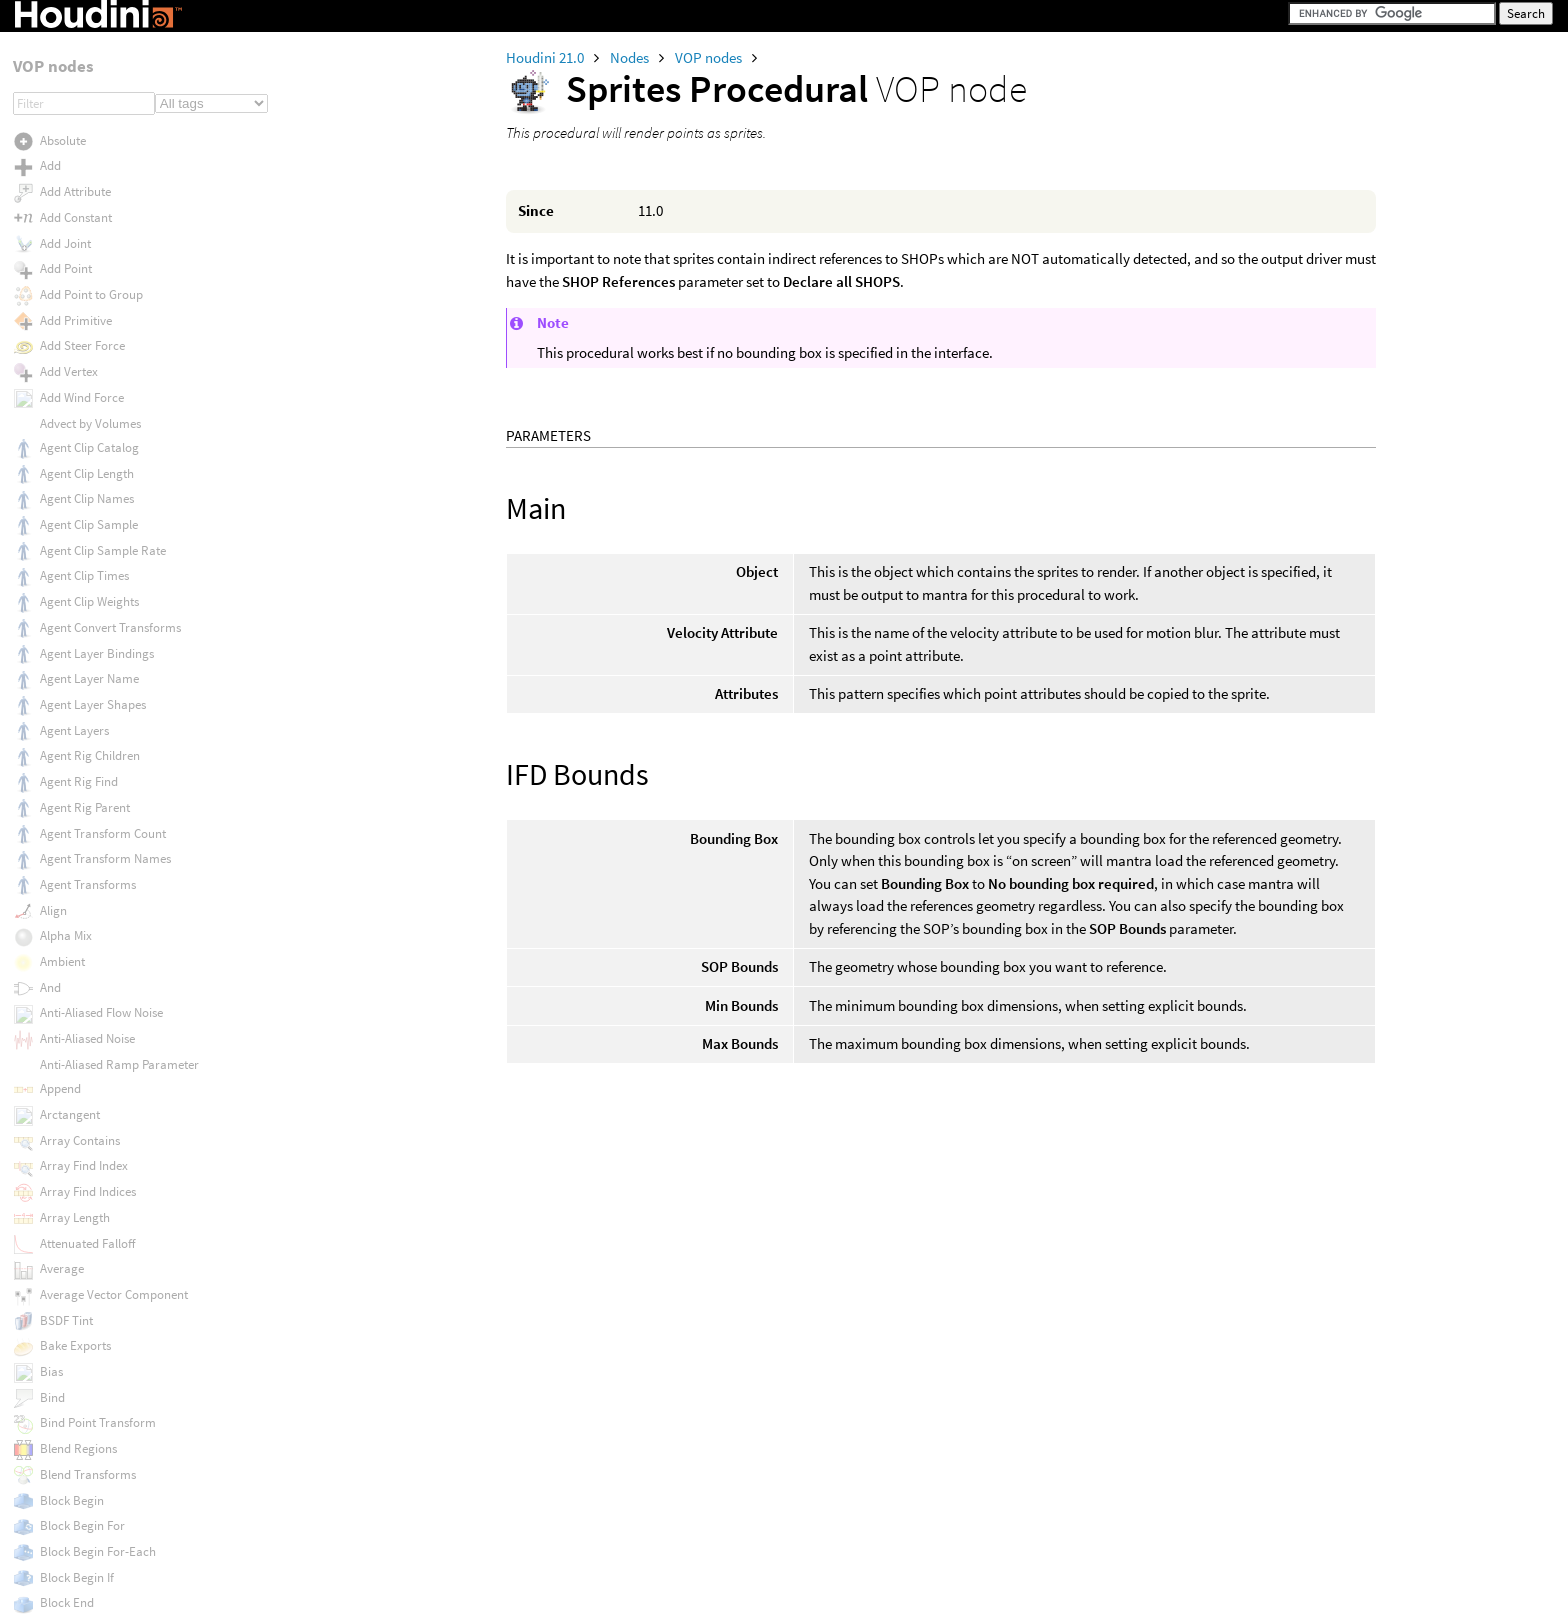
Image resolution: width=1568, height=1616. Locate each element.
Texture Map (73, 1081)
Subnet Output (79, 599)
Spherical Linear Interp (101, 136)
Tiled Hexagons (81, 1158)
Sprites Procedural (90, 239)
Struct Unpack (78, 496)
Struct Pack (70, 470)
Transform (68, 1387)
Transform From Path (98, 1413)
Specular (64, 87)
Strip (53, 393)
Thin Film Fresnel (85, 1107)
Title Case (65, 1210)
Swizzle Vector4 (82, 828)
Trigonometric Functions (106, 1541)
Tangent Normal (84, 879)
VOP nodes (710, 57)
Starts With (69, 291)
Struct (56, 445)
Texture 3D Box (80, 1055)
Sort (51, 62)
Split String (70, 213)
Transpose (67, 1516)
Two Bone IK (74, 1593)
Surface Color (77, 676)
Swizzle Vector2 (82, 802)
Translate (65, 1490)
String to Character (92, 368)
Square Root (74, 265)
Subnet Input (74, 573)
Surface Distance (85, 701)
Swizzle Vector (79, 776)
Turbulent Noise (82, 1567)
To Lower (64, 1235)
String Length (76, 342)
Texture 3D (68, 1030)
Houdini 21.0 (546, 57)
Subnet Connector (88, 548)
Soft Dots (64, 36)
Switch (58, 726)
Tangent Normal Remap (105, 904)
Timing (59, 1184)
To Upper (64, 1337)
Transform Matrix (87, 1464)
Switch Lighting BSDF (97, 752)
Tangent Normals (86, 928)
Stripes (58, 419)
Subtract (63, 625)
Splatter (61, 162)
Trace (55, 1363)
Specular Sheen (82, 112)
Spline (56, 188)
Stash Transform (85, 316)
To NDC (59, 1261)
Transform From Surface (107, 1439)
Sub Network (74, 522)
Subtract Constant (89, 650)
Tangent (62, 854)
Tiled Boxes (70, 1133)
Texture (60, 1004)
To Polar (62, 1311)
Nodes (631, 57)
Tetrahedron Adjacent (98, 953)
